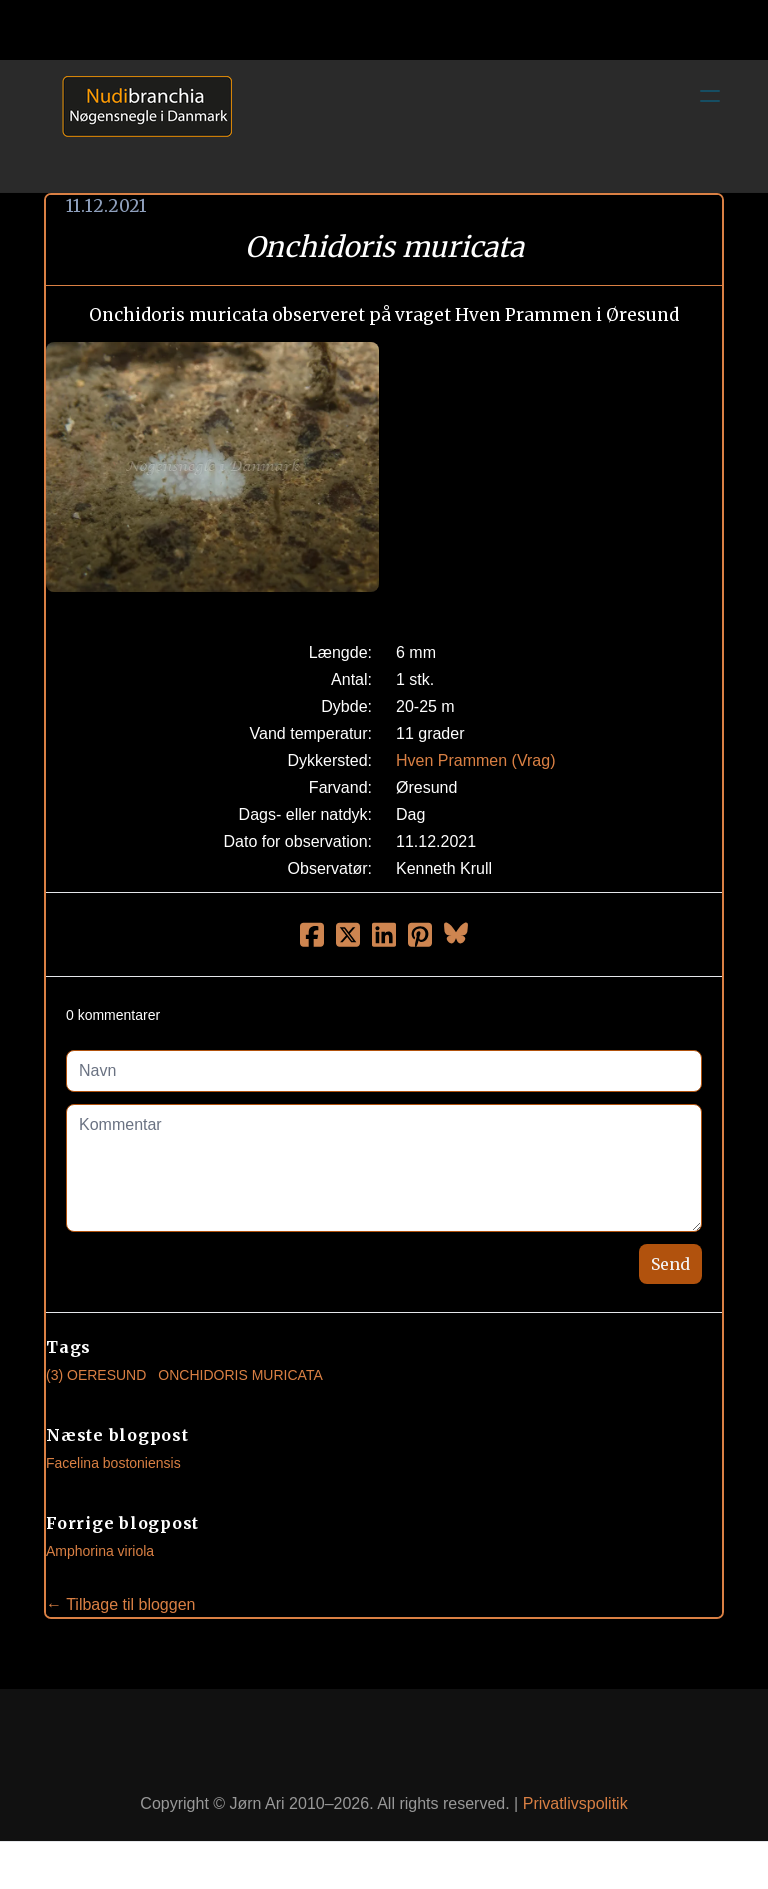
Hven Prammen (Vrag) (475, 760)
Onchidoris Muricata (240, 1375)
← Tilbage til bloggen (120, 1604)
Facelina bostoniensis (113, 1463)
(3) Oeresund (96, 1375)
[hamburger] (710, 96)
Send (670, 1264)
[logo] (140, 126)
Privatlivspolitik (575, 1803)
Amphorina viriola (100, 1551)
